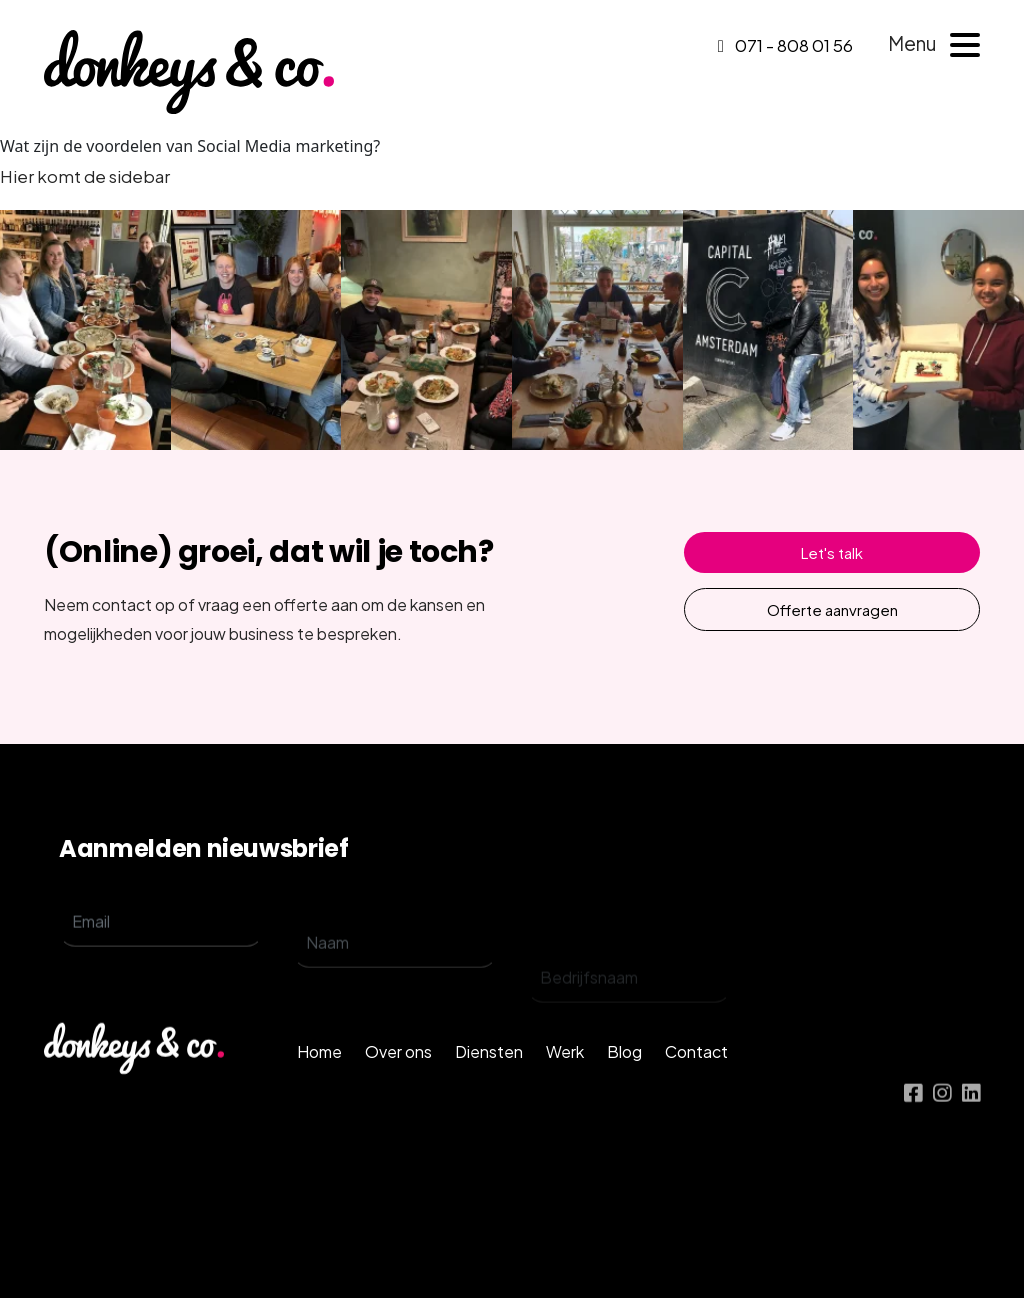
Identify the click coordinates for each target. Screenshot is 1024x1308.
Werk (565, 1089)
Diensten (489, 1089)
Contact (696, 1089)
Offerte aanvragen (832, 609)
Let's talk (832, 552)
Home (319, 1089)
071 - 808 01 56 (785, 45)
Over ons (398, 1089)
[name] (395, 985)
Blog (624, 1089)
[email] (161, 947)
